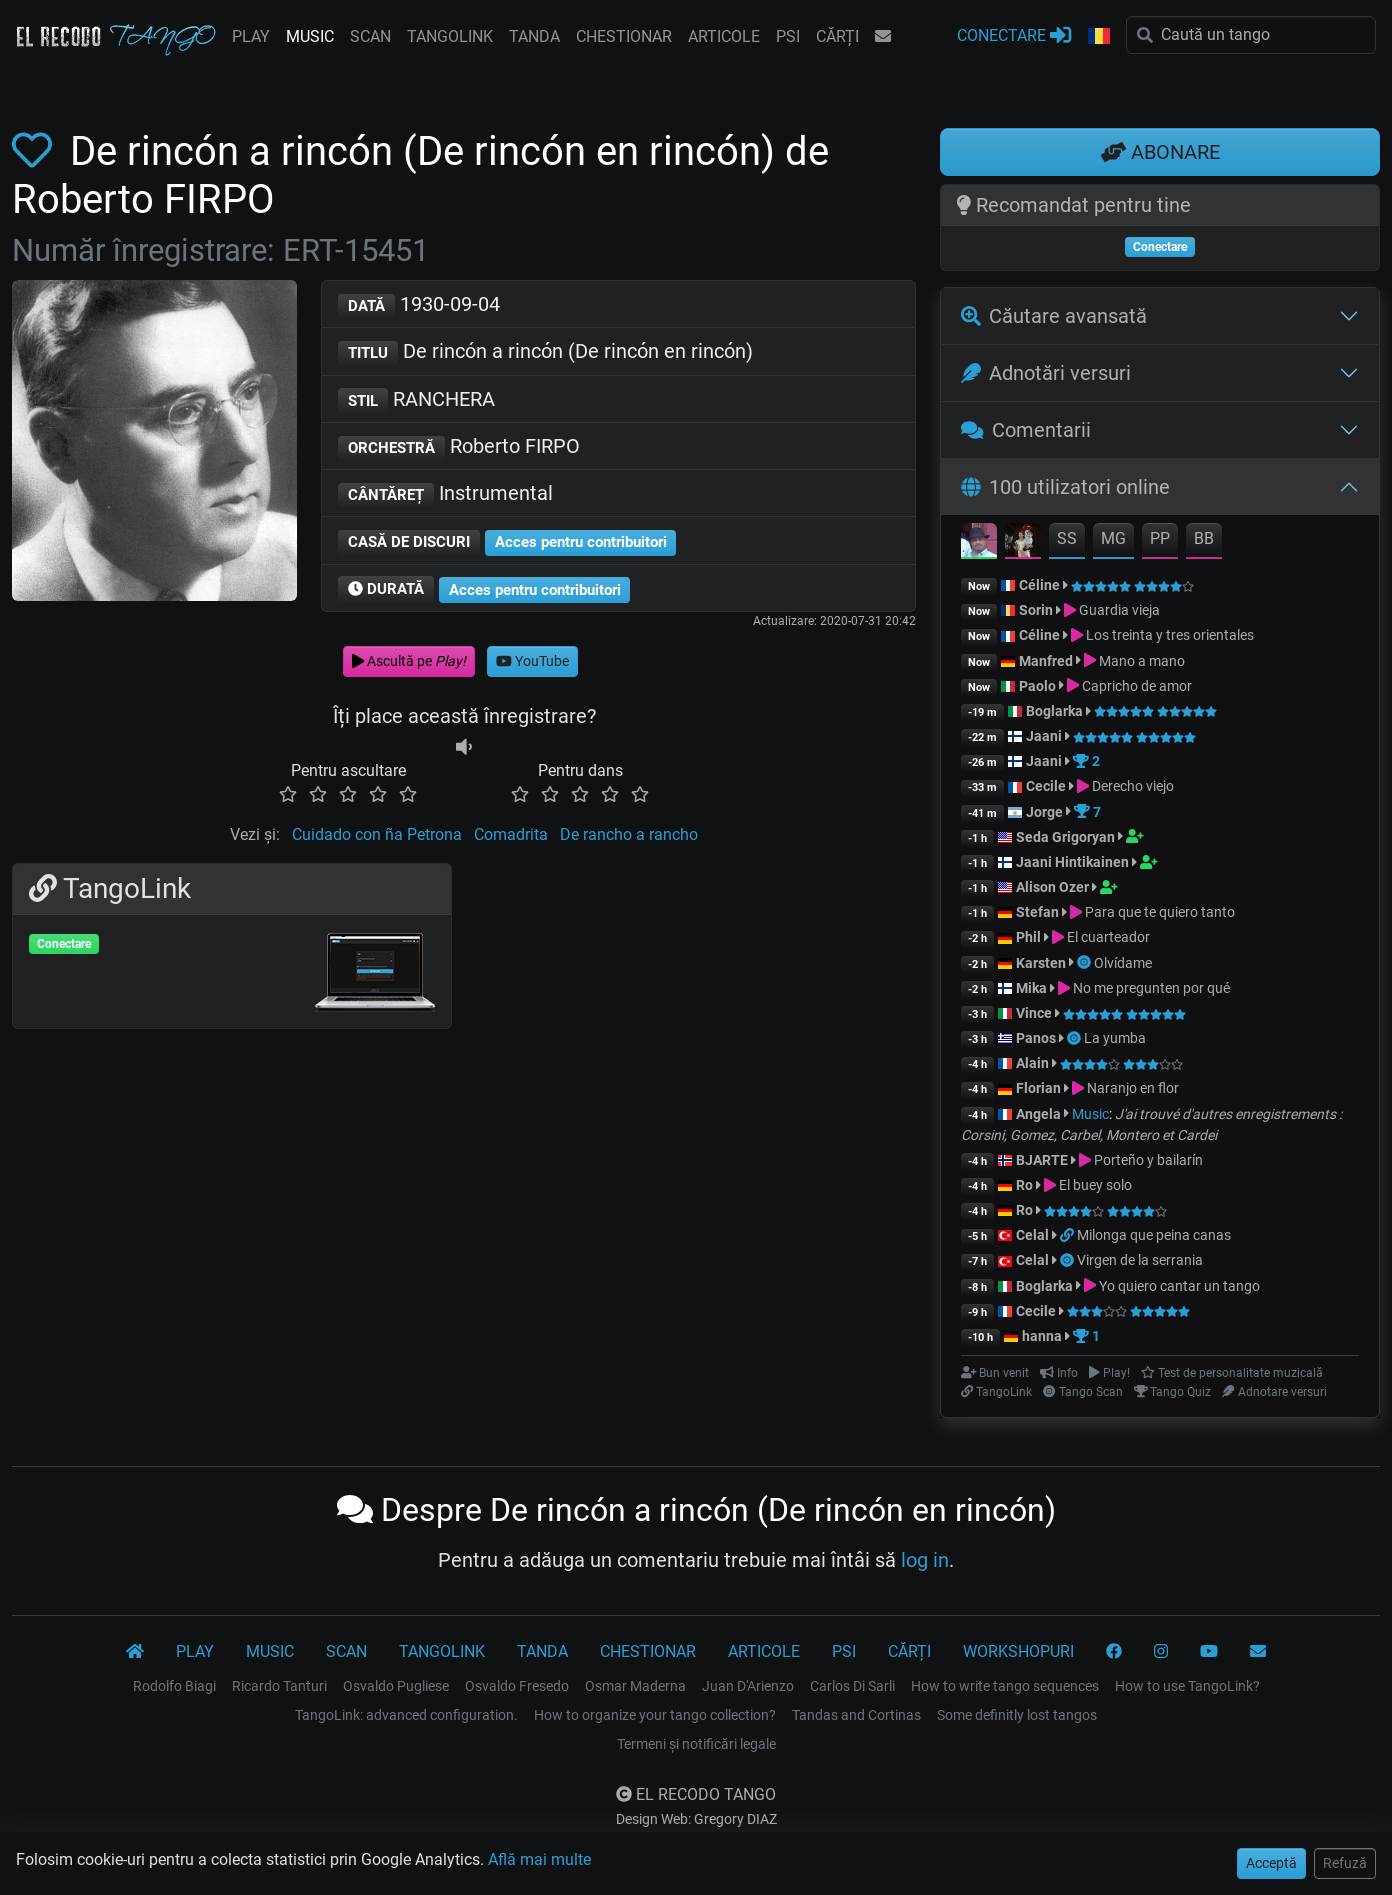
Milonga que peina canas (1154, 1235)
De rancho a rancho (629, 834)
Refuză (1345, 1863)
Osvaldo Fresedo (517, 1686)
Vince (1034, 1013)
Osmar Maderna (635, 1686)
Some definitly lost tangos (1017, 1715)
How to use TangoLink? (1187, 1686)
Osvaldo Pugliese (396, 1686)
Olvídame (1123, 963)
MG (1113, 538)
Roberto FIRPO (459, 447)
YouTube (532, 661)
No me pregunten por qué (1151, 988)
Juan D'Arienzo (748, 1686)
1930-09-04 (419, 305)
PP (1160, 538)
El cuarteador (1108, 937)
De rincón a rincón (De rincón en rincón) (545, 352)
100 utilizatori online (1065, 487)
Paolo (1037, 686)
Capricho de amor (1137, 686)
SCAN (370, 36)
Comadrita (511, 834)
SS (1067, 538)
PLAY (251, 36)
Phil (1028, 937)
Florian (1038, 1088)
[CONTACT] (1258, 1652)
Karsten (1041, 963)
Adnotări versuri (1046, 373)
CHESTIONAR (624, 36)
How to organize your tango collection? (655, 1715)
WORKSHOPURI (1018, 1651)
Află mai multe (539, 1859)
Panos (1036, 1038)
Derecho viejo (1133, 786)
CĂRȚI (837, 36)
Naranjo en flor (1133, 1088)
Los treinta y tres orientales (1170, 635)
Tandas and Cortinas (856, 1715)
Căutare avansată (1054, 316)
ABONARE (1160, 152)
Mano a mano (1142, 661)
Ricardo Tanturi (279, 1686)
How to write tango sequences (1005, 1686)
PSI (788, 36)
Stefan (1037, 912)
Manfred (1046, 661)
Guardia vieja (1119, 610)
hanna (1042, 1336)
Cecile (1046, 786)
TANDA (534, 36)
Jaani (1044, 736)
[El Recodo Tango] (135, 1652)
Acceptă (1271, 1863)
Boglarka (1054, 711)
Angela (1038, 1114)
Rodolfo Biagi (174, 1686)
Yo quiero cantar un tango (1179, 1286)
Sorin (1036, 610)
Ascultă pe (409, 661)
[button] (1099, 37)
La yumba (1115, 1038)
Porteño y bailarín (1148, 1160)
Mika (1031, 988)
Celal (1032, 1235)
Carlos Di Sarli (852, 1686)
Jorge (1044, 812)
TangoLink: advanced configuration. (406, 1715)
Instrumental (445, 494)
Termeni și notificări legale (696, 1744)
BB (1204, 538)
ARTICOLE (724, 36)
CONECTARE (1014, 34)
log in (925, 1560)
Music (1090, 1114)
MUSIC (310, 36)
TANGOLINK (450, 36)
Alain (1032, 1063)
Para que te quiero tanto (1160, 912)
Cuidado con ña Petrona (377, 834)
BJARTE (1042, 1160)
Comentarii (1026, 430)
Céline (1039, 585)
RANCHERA (416, 400)
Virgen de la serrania (1140, 1260)
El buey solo (1095, 1185)
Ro (1024, 1185)
